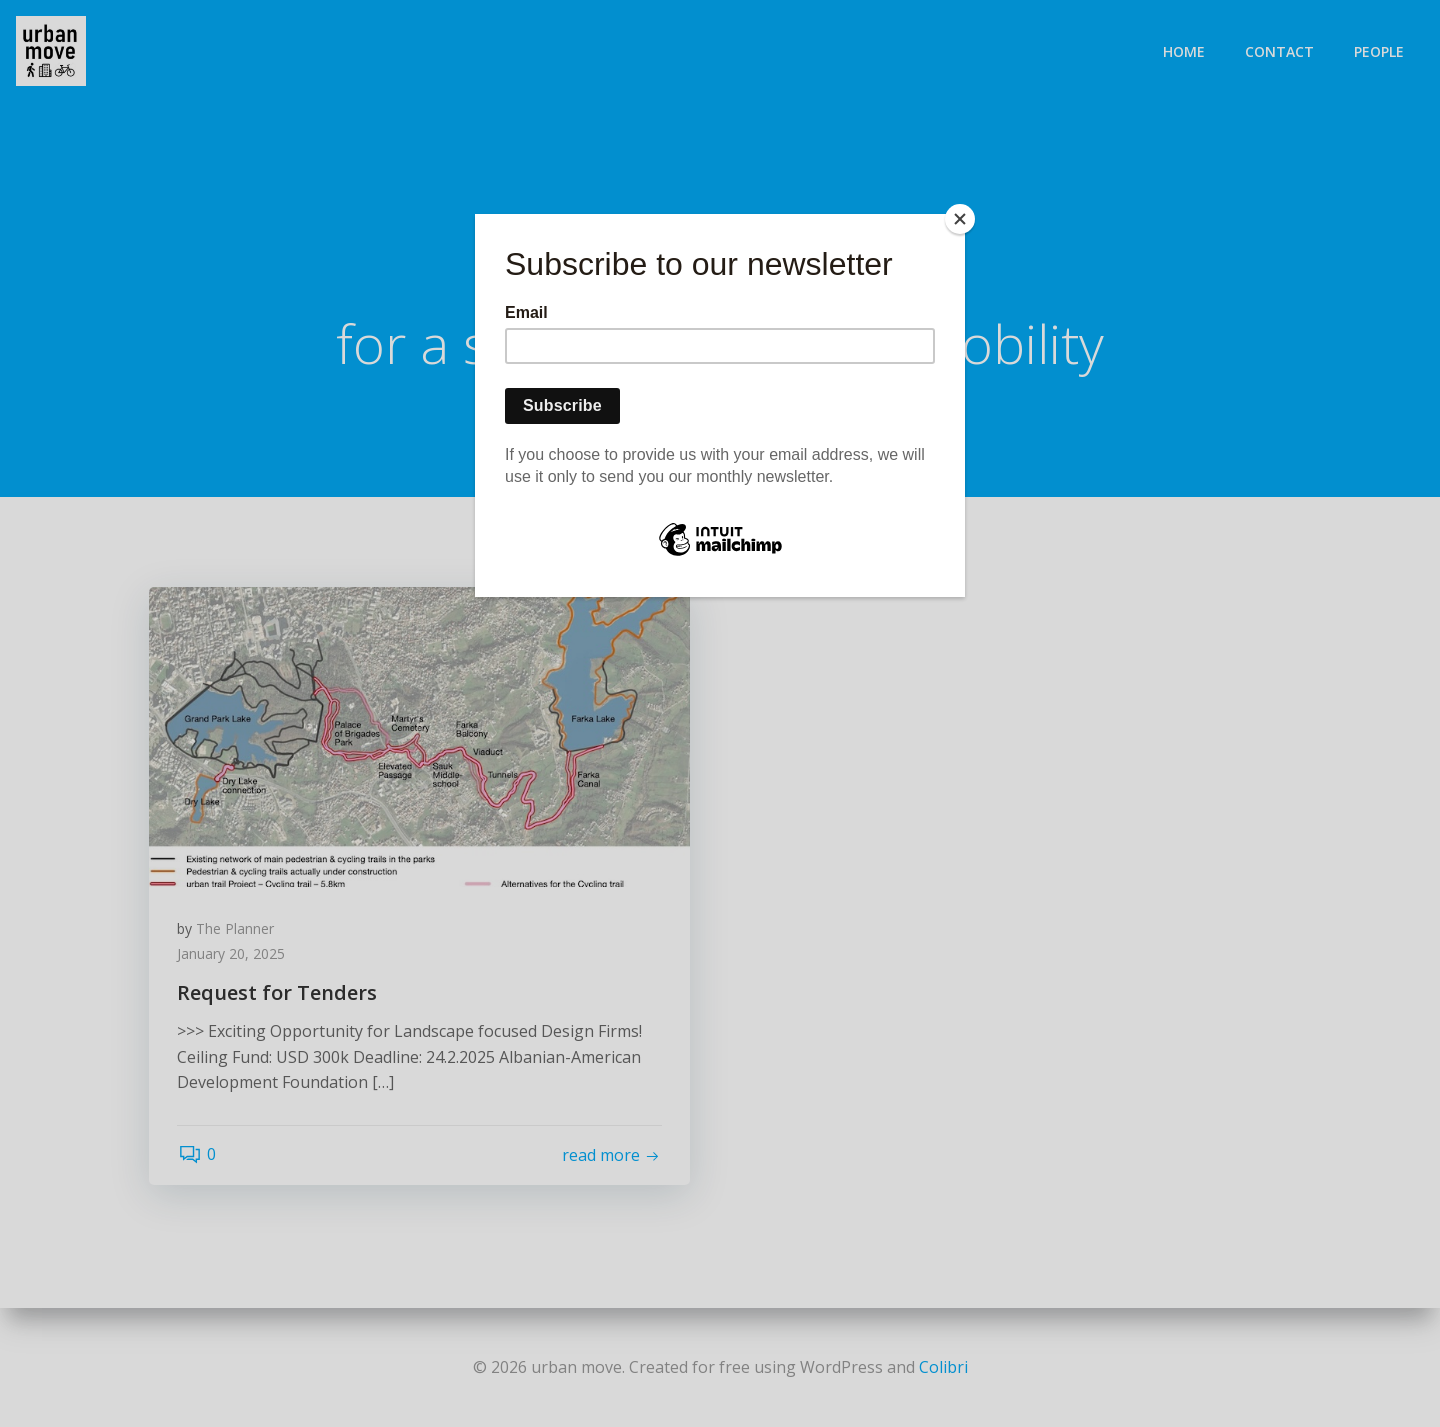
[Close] (960, 219)
